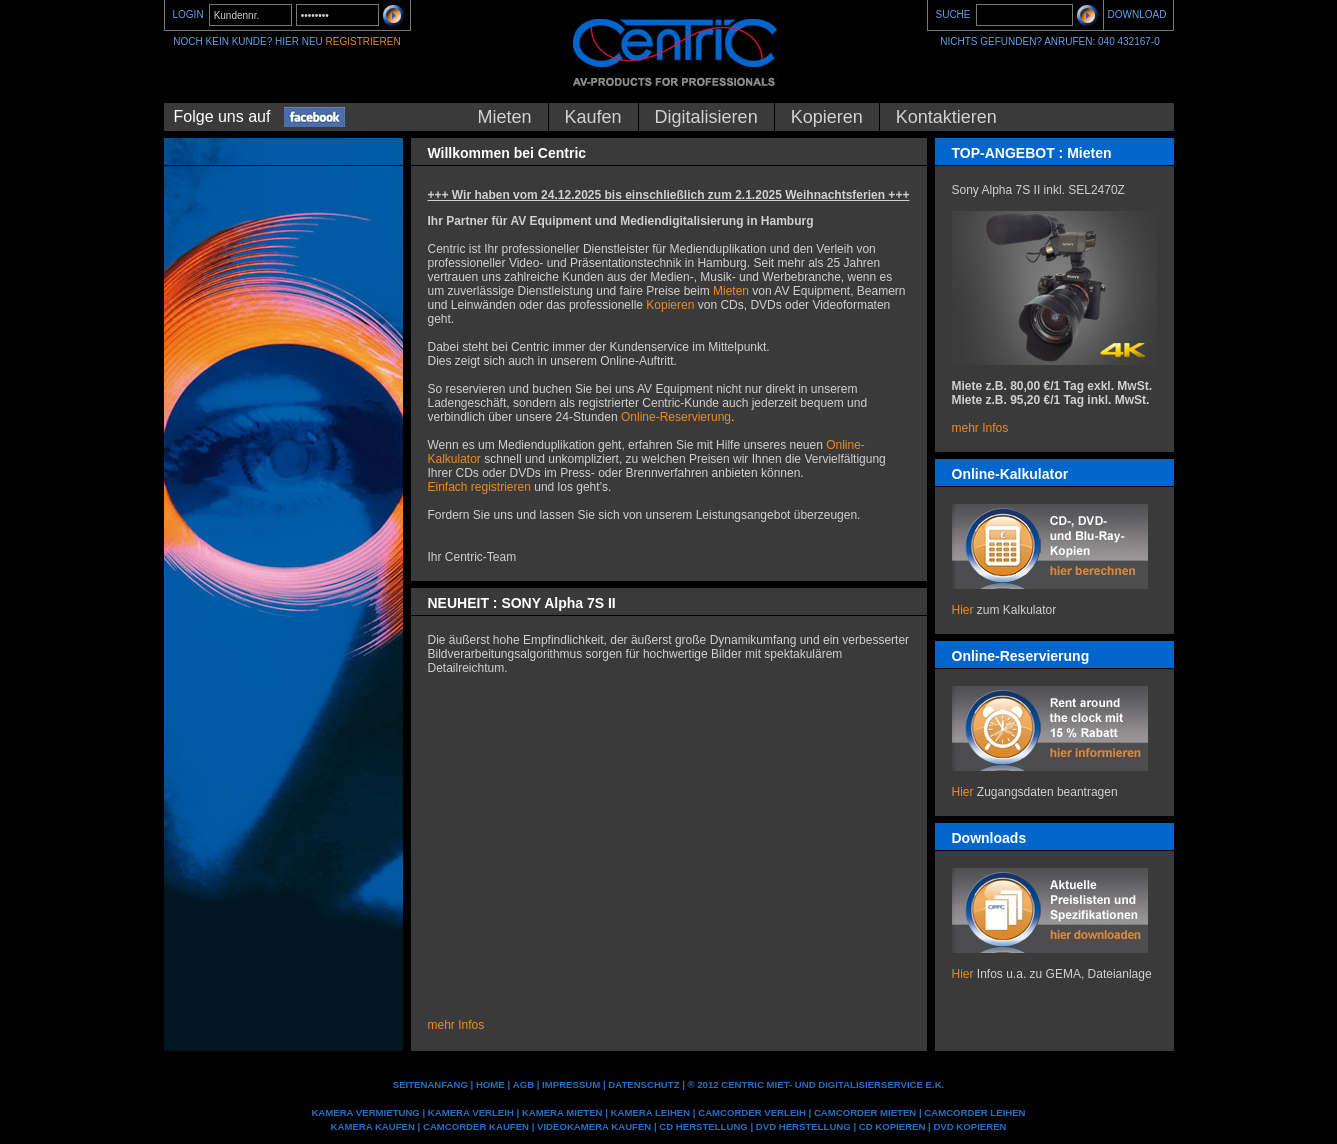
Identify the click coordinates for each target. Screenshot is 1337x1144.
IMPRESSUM (571, 1084)
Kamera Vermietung (365, 1112)
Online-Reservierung (676, 417)
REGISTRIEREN (363, 41)
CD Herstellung (703, 1126)
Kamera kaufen (373, 1126)
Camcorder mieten (865, 1112)
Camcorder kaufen (476, 1126)
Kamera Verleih (471, 1112)
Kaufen (593, 117)
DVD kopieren (969, 1126)
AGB (523, 1084)
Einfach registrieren (479, 487)
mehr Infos (980, 428)
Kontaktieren (946, 117)
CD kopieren (892, 1126)
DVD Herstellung (803, 1126)
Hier (963, 610)
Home (490, 1084)
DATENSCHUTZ (643, 1084)
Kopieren (827, 117)
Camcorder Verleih (752, 1112)
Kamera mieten (562, 1112)
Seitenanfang (430, 1084)
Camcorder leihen (974, 1112)
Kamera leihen (651, 1112)
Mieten (505, 117)
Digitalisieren (706, 117)
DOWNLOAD (1137, 14)
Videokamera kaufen (594, 1126)
